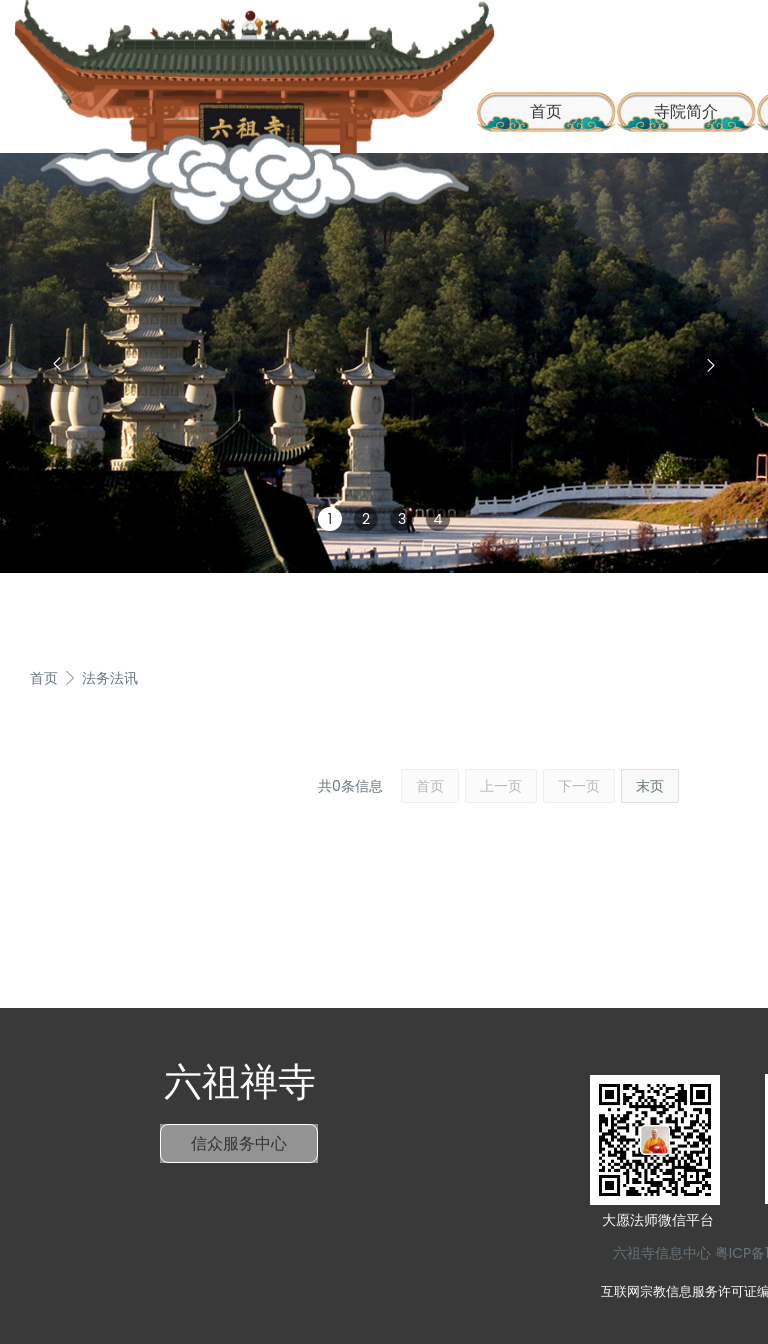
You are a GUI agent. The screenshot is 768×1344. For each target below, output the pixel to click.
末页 (650, 786)
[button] (57, 364)
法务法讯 (110, 678)
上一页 (501, 786)
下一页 (579, 786)
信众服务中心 (239, 1143)
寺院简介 (686, 111)
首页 (44, 678)
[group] (384, 363)
